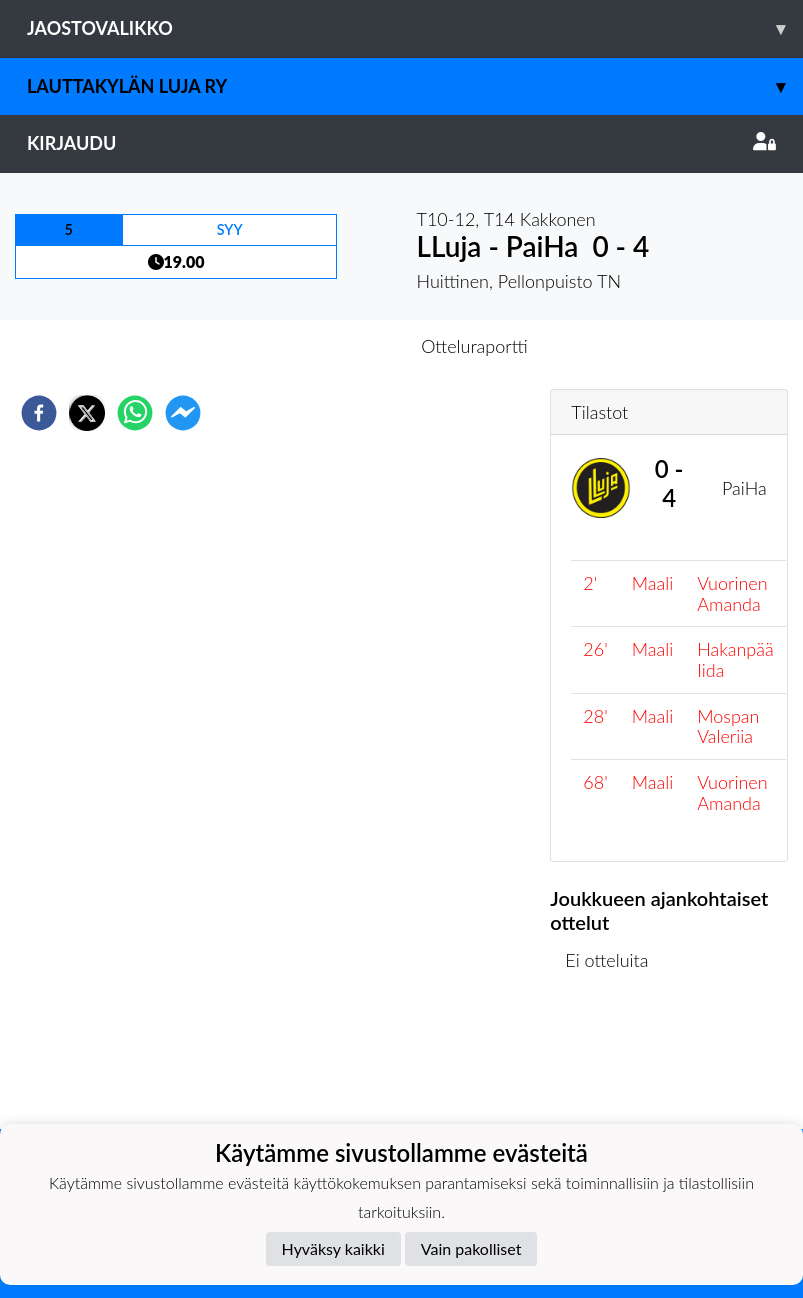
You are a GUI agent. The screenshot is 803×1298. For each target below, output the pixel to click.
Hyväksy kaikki (333, 1248)
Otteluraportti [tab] (474, 346)
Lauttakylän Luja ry (415, 86)
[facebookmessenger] (183, 413)
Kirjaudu (401, 143)
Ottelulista (614, 1061)
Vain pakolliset (471, 1248)
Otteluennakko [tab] (332, 346)
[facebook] (39, 413)
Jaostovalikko (415, 28)
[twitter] (87, 413)
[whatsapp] (135, 413)
